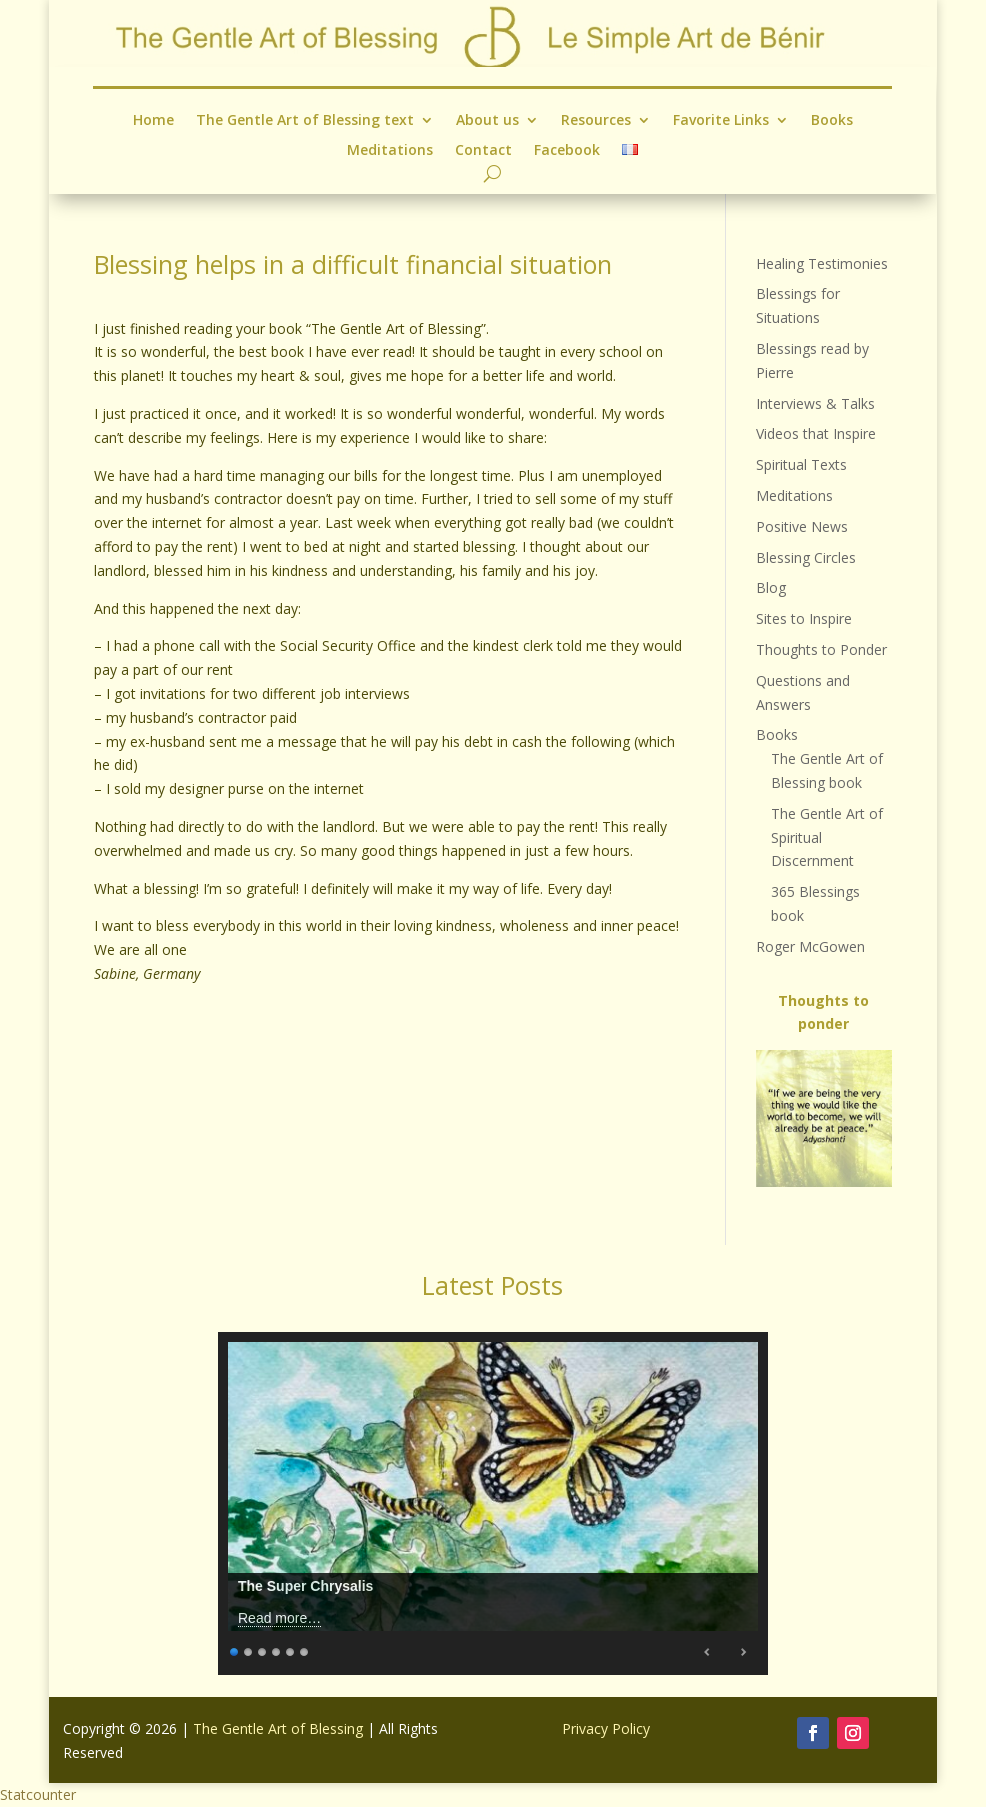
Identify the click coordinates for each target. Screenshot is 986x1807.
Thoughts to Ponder (821, 649)
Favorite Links (721, 120)
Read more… (279, 1618)
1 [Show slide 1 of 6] (235, 1649)
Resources (596, 120)
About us (487, 120)
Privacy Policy (606, 1728)
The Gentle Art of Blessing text (305, 120)
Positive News (802, 526)
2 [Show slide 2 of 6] (249, 1649)
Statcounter (38, 1794)
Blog (771, 587)
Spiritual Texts (801, 464)
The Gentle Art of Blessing (278, 1728)
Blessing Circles (806, 557)
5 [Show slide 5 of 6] (291, 1649)
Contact (483, 149)
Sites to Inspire (804, 618)
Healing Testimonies (822, 263)
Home (153, 120)
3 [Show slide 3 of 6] (263, 1649)
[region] (824, 1118)
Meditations (390, 149)
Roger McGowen (810, 946)
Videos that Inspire (816, 433)
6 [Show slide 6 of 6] (305, 1649)
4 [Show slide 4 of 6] (277, 1649)
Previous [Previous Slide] (708, 1652)
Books (832, 120)
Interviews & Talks (815, 403)
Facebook (568, 149)
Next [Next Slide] (743, 1652)
